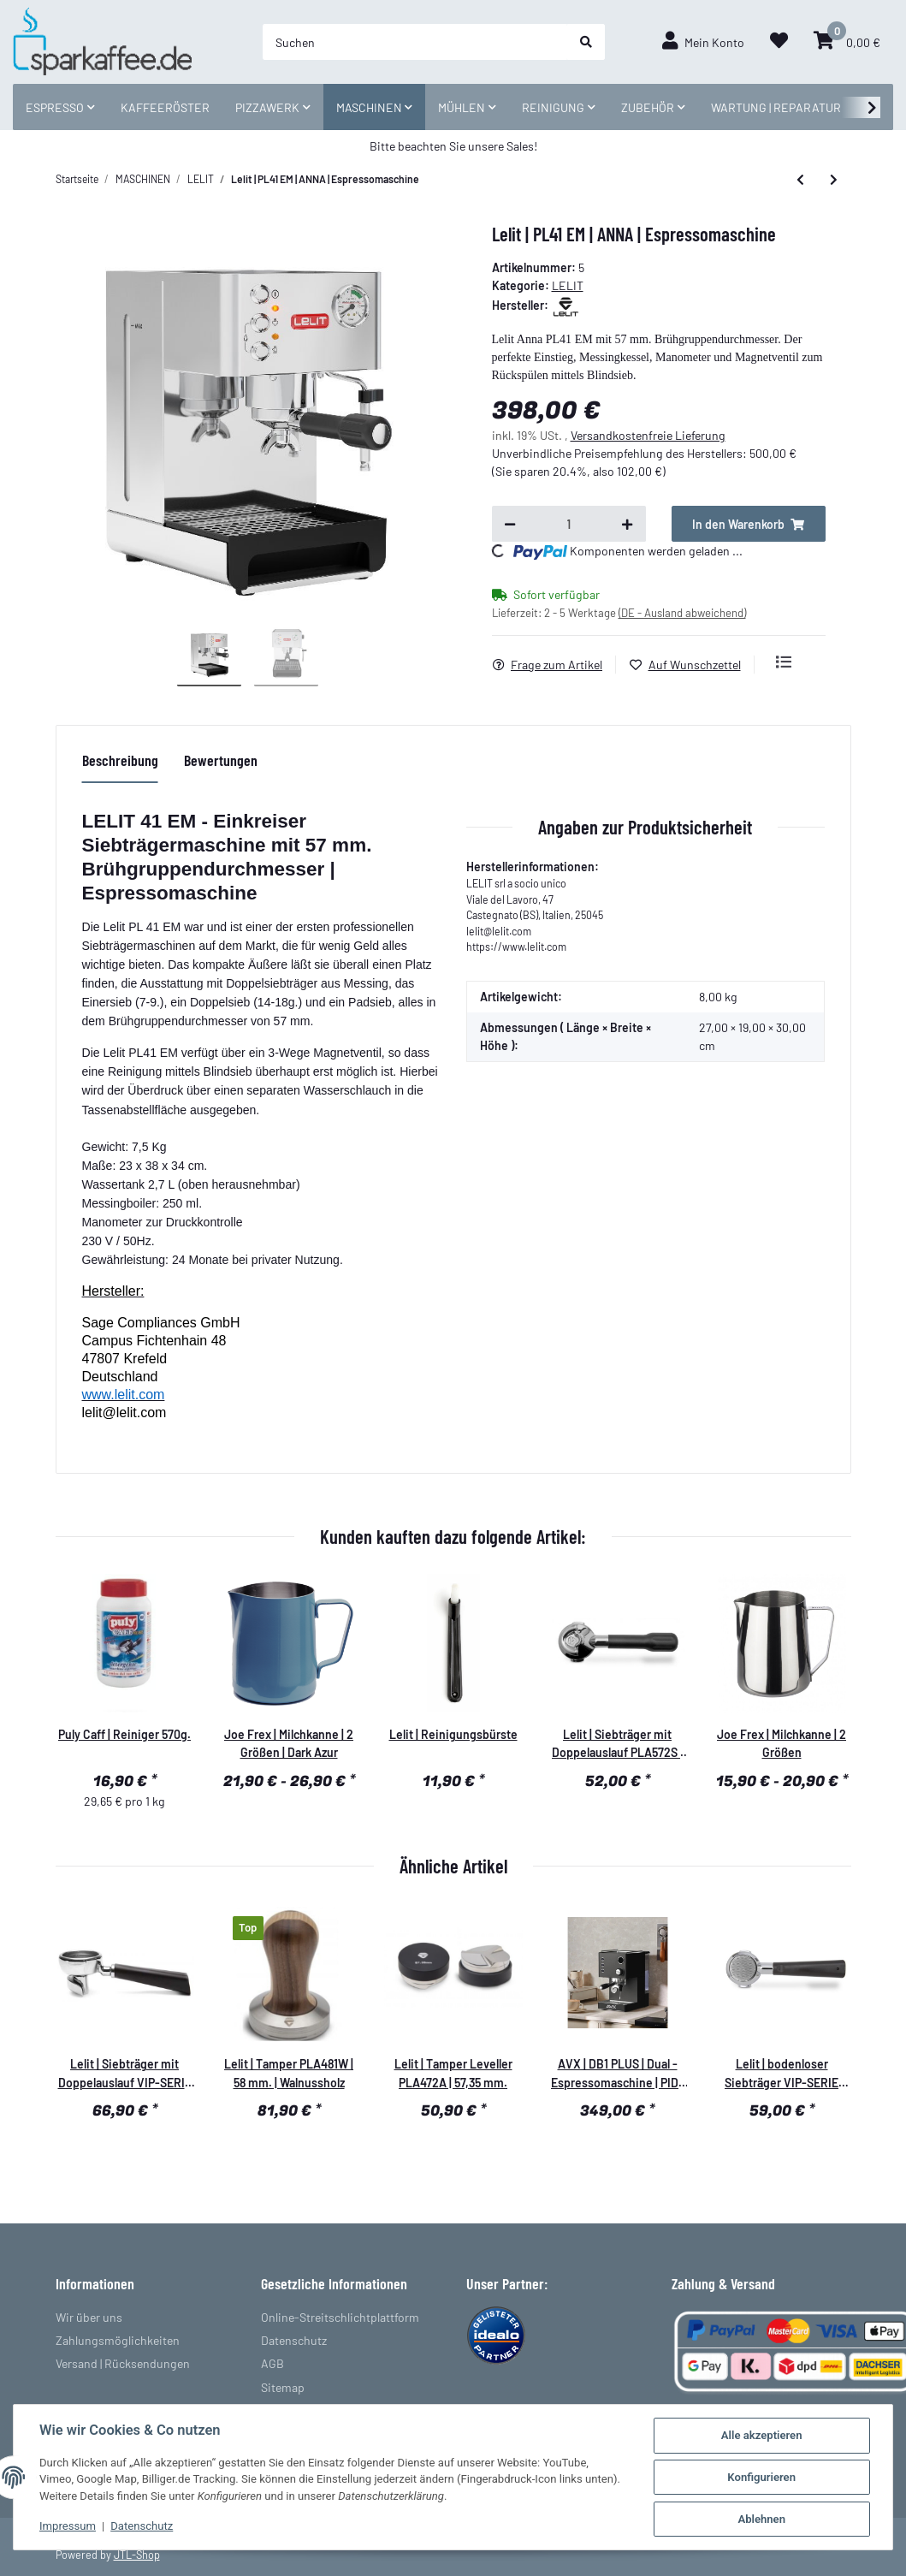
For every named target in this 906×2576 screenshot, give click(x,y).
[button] (703, 41)
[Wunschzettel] (779, 41)
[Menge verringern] (510, 524)
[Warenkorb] (847, 41)
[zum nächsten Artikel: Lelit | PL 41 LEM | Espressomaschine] (833, 180)
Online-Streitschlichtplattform (340, 2317)
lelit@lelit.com (124, 1412)
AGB (272, 2363)
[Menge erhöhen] (627, 524)
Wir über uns (89, 2317)
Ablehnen (761, 2519)
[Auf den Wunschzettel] (692, 664)
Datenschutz (294, 2340)
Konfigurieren (761, 2477)
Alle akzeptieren (761, 2435)
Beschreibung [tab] (120, 760)
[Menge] (569, 524)
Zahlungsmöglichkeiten (118, 2340)
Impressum (67, 2526)
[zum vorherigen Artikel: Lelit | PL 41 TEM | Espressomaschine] (800, 180)
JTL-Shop (137, 2554)
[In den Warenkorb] (749, 524)
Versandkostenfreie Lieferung (648, 435)
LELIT (567, 285)
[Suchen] (415, 42)
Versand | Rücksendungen (123, 2363)
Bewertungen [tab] (221, 760)
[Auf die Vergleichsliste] (783, 661)
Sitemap (283, 2387)
